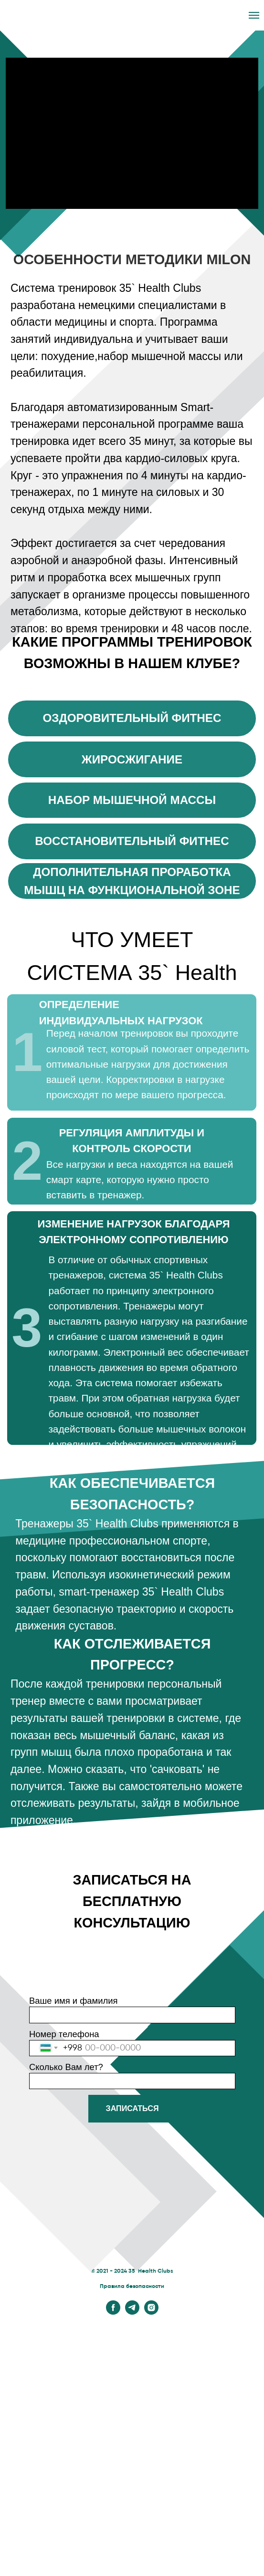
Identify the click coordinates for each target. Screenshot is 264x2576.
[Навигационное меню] (254, 15)
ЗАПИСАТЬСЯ (132, 2108)
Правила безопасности (132, 2286)
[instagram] (151, 2312)
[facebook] (113, 2312)
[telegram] (132, 2312)
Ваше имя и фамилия (73, 2001)
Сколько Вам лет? (66, 2067)
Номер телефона (64, 2034)
